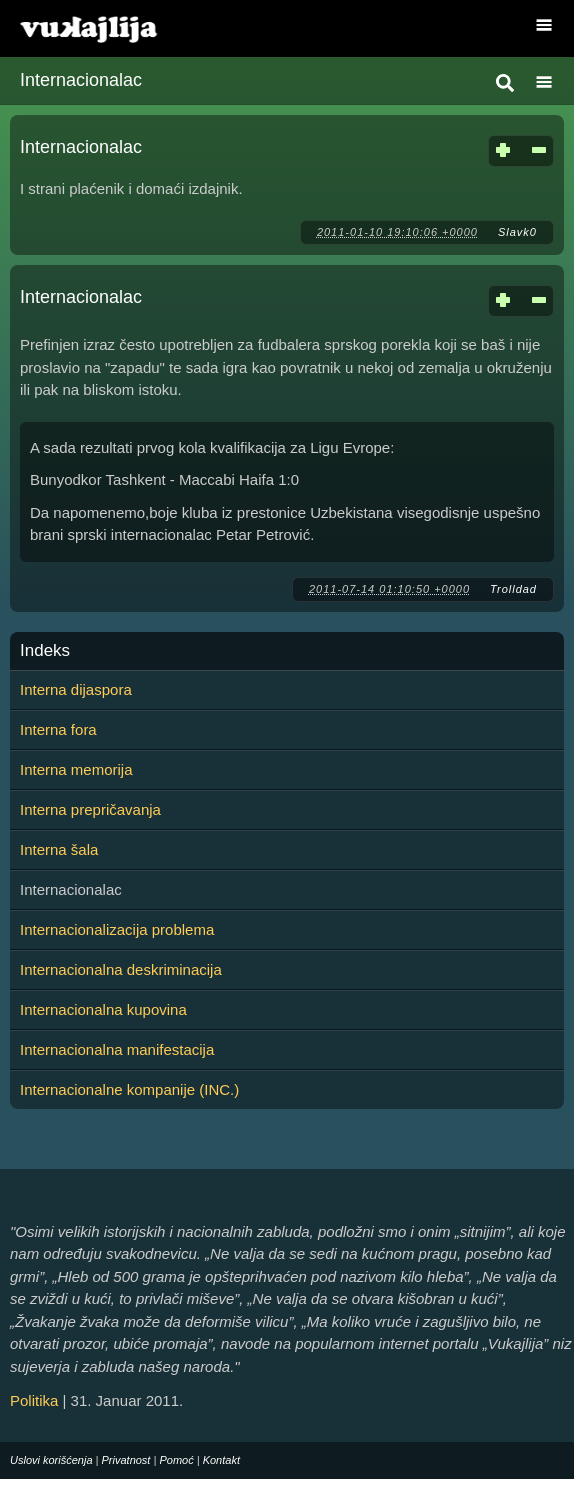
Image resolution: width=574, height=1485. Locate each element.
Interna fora (58, 729)
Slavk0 (517, 232)
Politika (34, 1400)
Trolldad (513, 589)
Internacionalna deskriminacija (121, 969)
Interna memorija (76, 769)
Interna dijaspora (76, 689)
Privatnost (126, 1460)
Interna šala (59, 849)
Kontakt (221, 1460)
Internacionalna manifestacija (117, 1049)
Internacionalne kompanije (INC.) (129, 1089)
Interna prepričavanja (90, 809)
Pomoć (176, 1460)
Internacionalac (81, 147)
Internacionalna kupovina (103, 1009)
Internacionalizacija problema (117, 929)
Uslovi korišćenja (51, 1460)
